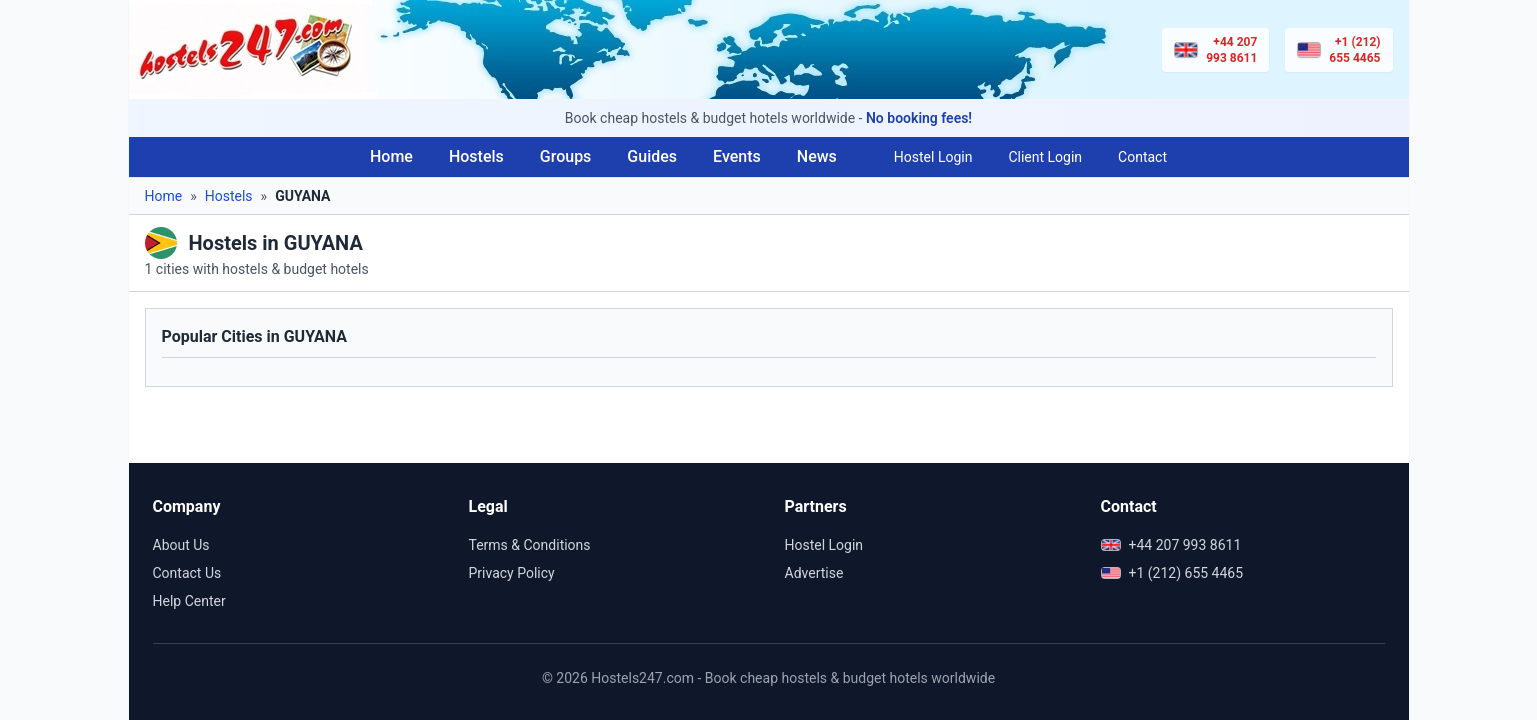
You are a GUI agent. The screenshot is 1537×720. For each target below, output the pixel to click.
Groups (566, 156)
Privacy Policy (512, 573)
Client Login (1045, 157)
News (817, 156)
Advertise (814, 573)
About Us (181, 545)
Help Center (189, 601)
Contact (1142, 157)
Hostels (476, 156)
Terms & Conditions (530, 545)
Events (737, 156)
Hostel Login (933, 157)
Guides (652, 156)
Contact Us (187, 573)
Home (391, 156)
